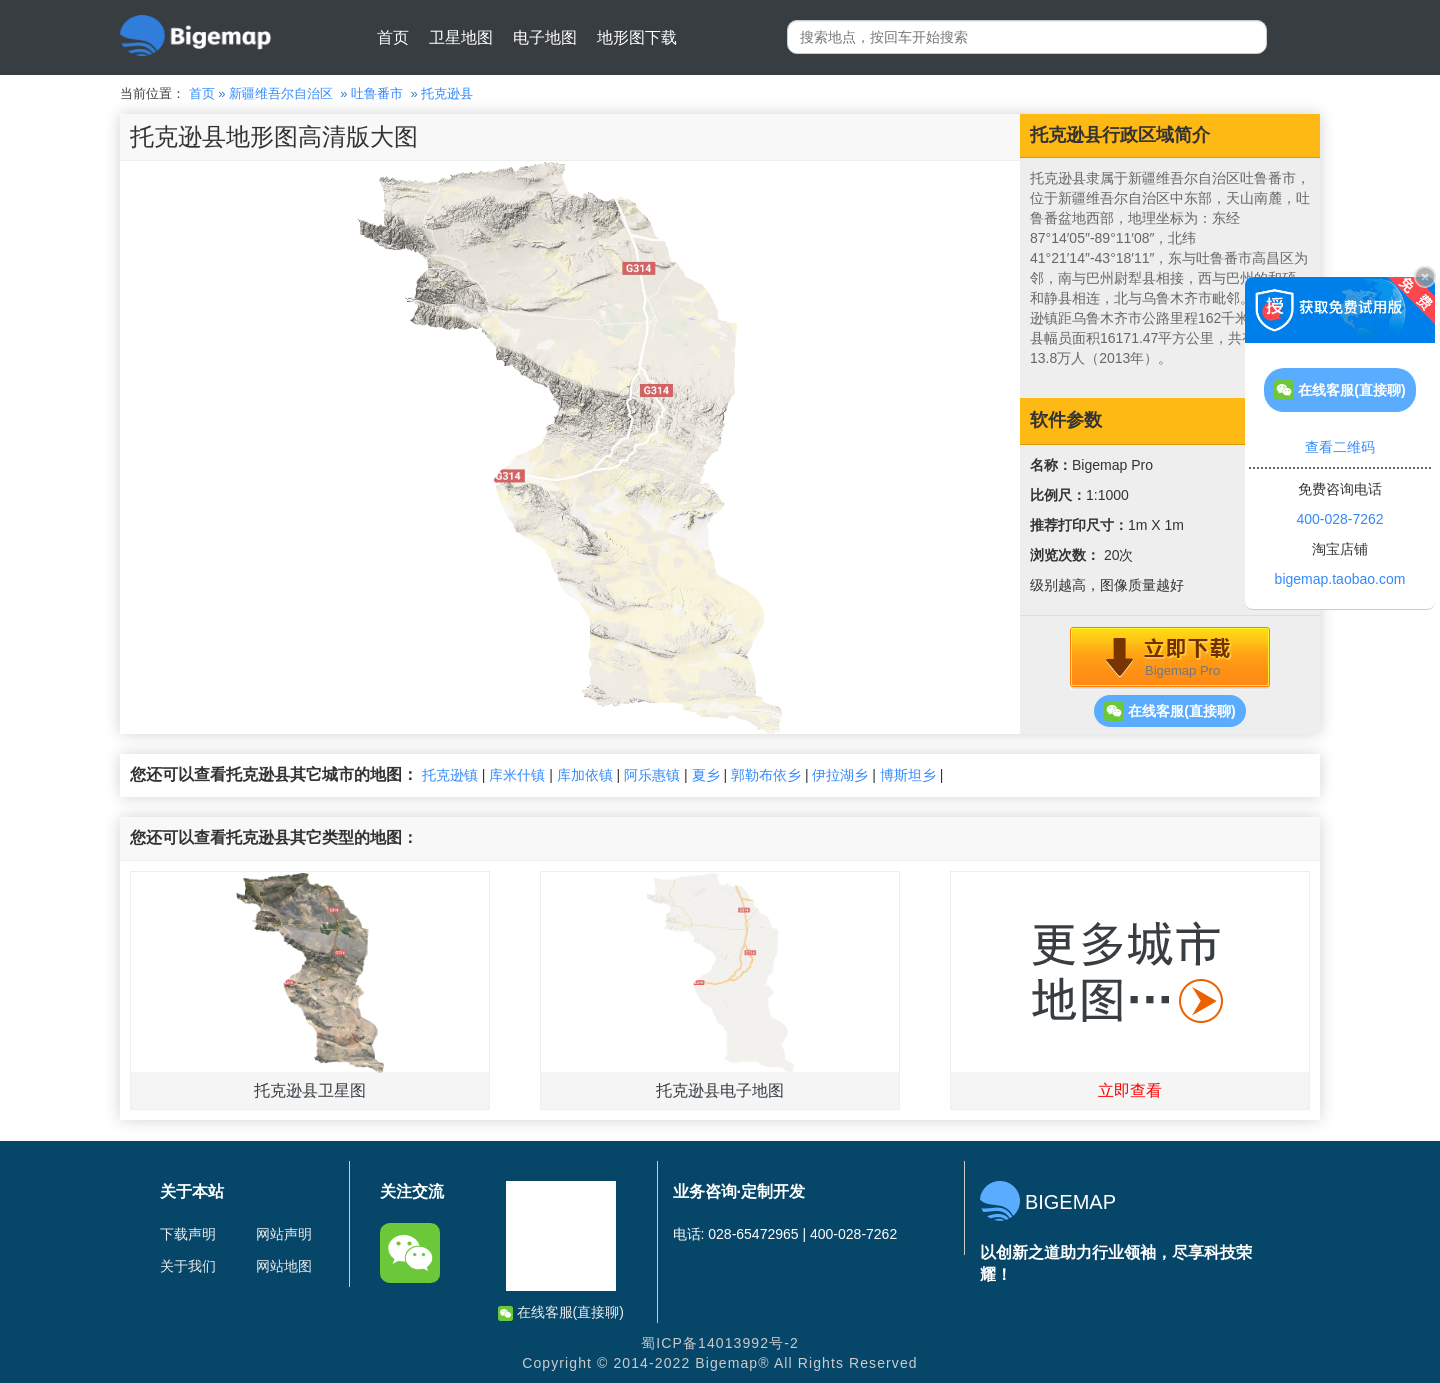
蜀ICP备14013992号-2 (720, 1343)
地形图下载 (637, 37)
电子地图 (545, 37)
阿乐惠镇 (652, 775)
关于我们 (188, 1266)
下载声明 (188, 1234)
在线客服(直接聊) (1169, 711)
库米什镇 (517, 775)
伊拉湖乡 (840, 775)
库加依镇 (585, 775)
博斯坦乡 (908, 775)
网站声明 (284, 1234)
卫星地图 (461, 37)
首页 (393, 37)
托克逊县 (447, 93)
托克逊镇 (450, 775)
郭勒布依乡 (766, 775)
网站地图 (284, 1266)
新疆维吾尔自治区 (281, 93)
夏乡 (706, 775)
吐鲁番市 (377, 93)
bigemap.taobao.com (1340, 579)
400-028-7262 (1339, 519)
